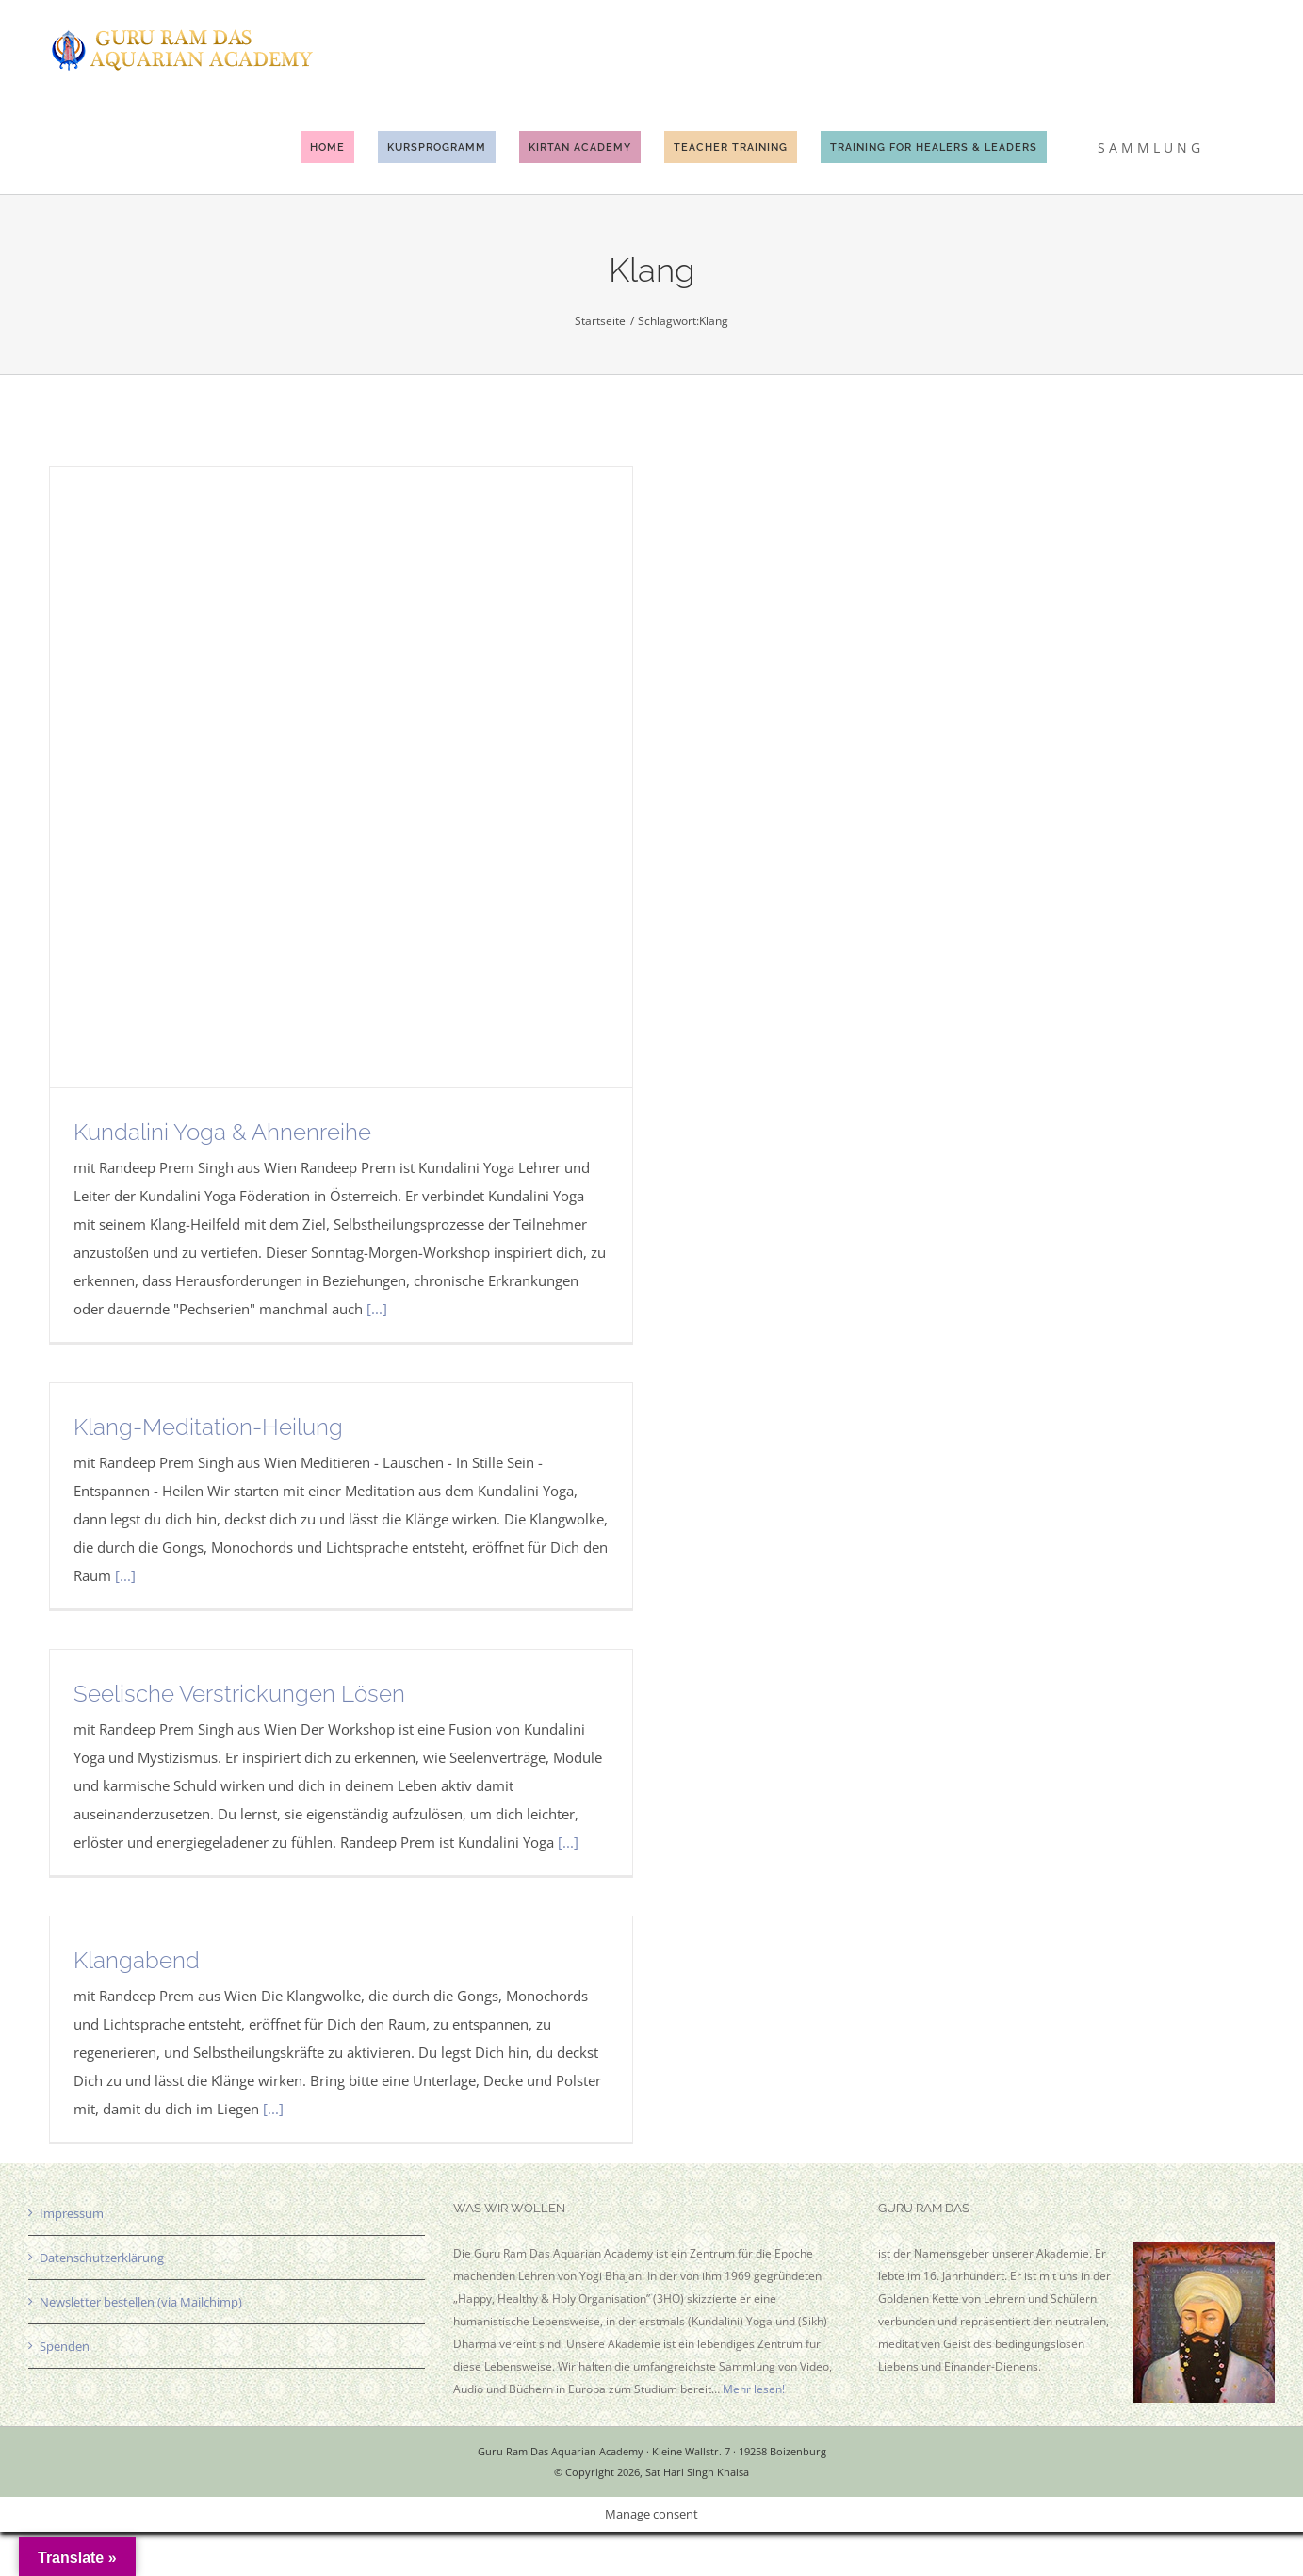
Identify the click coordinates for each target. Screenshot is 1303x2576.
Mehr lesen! (754, 2389)
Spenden (65, 2346)
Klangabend (136, 1960)
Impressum (72, 2213)
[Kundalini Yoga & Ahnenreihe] (341, 777)
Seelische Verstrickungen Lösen (239, 1693)
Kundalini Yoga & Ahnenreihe (222, 1132)
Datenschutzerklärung (102, 2257)
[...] (376, 1308)
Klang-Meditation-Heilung (208, 1427)
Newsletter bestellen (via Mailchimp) (141, 2301)
